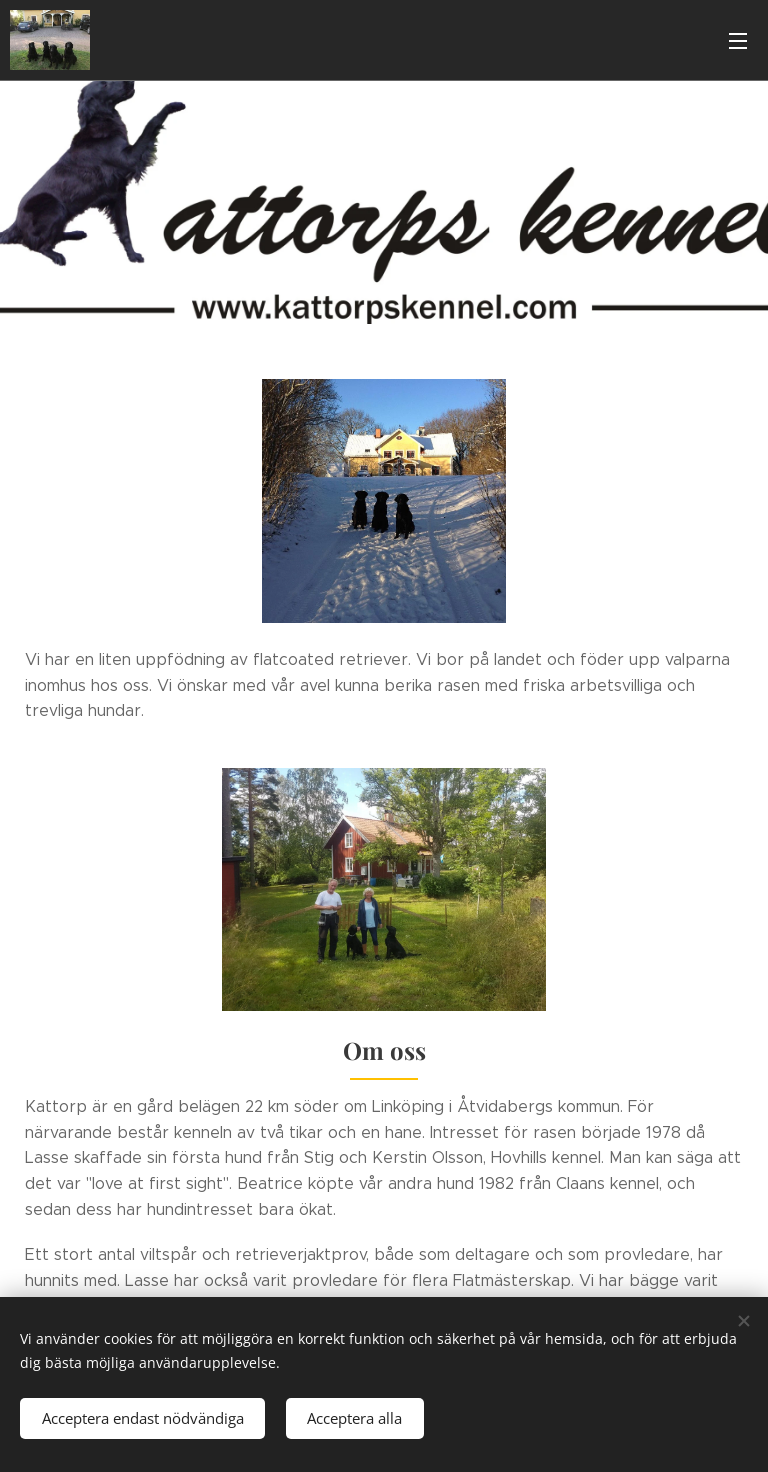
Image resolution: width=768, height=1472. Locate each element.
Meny (738, 41)
